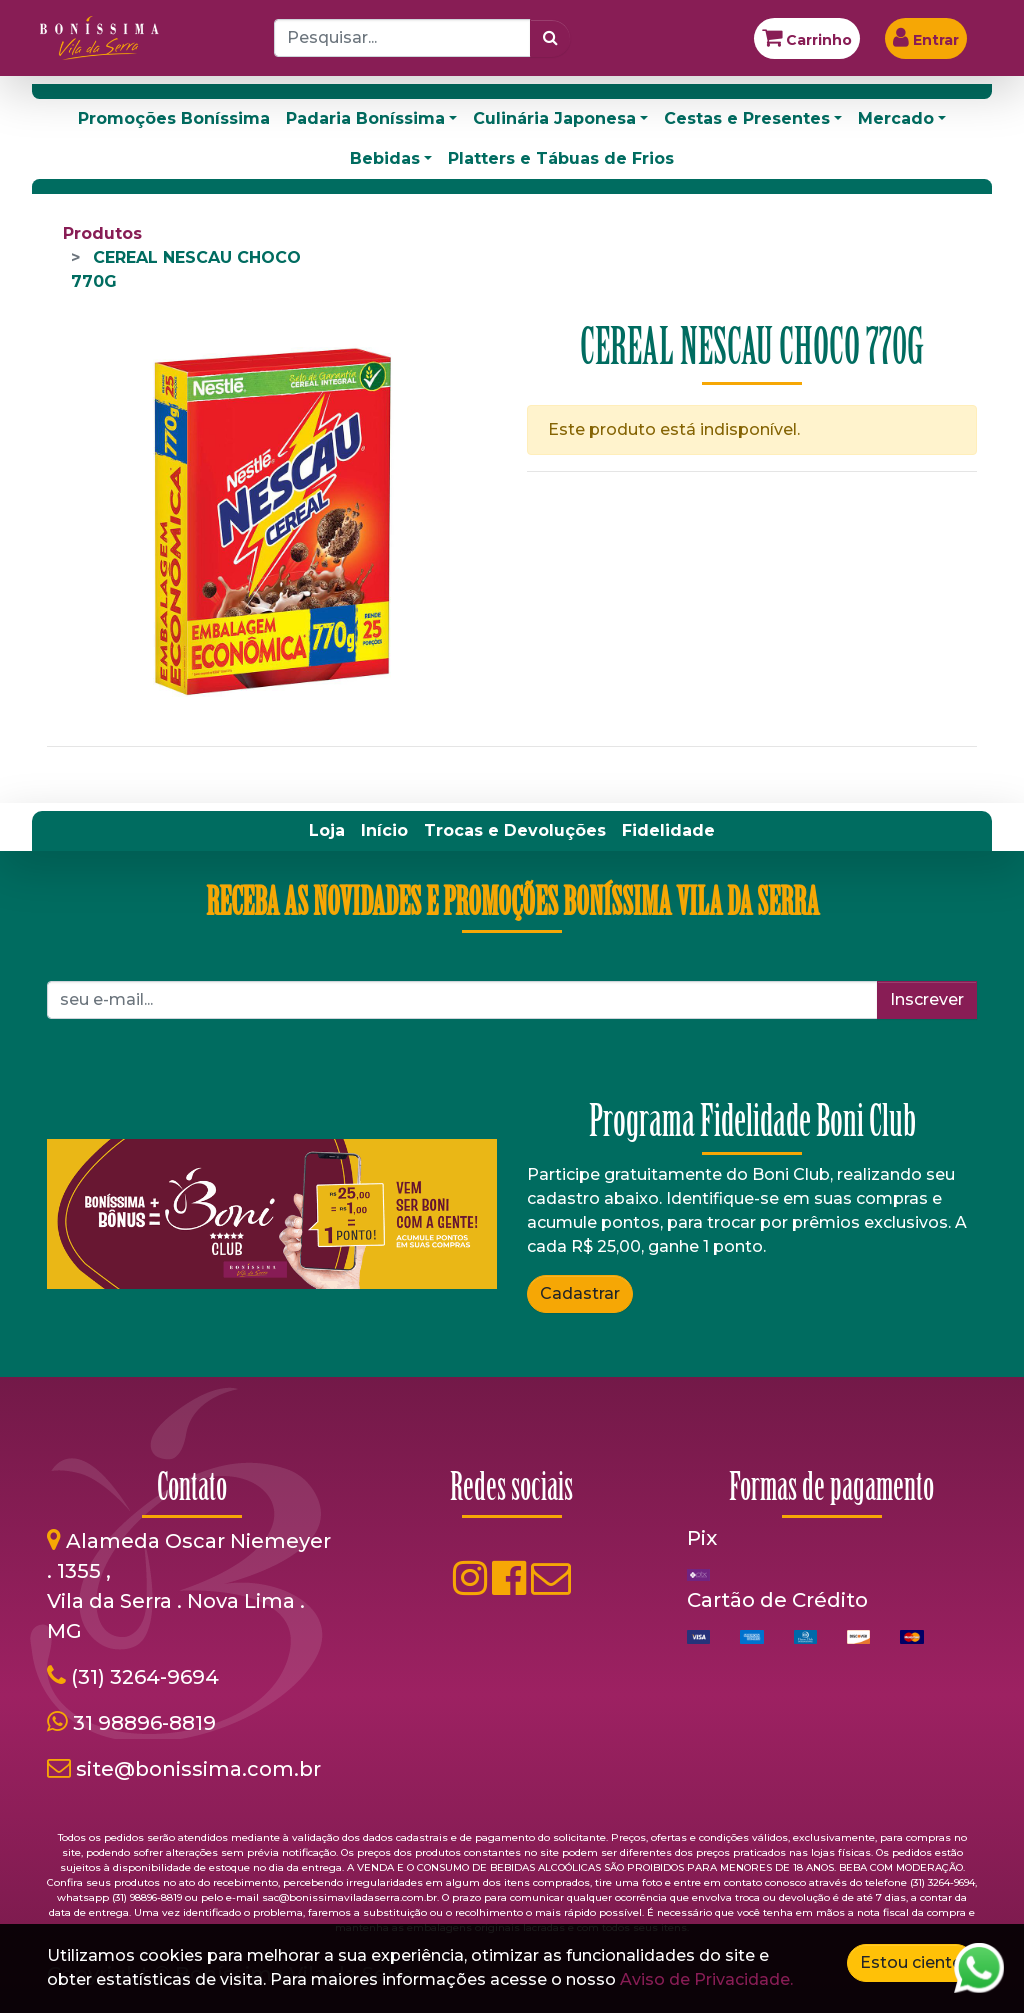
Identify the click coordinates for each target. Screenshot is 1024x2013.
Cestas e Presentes (747, 118)
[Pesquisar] (550, 38)
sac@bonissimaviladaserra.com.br (349, 1897)
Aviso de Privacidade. (706, 1979)
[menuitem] (327, 831)
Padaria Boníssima (365, 118)
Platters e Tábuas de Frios (561, 158)
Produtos (102, 233)
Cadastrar (580, 1293)
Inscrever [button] (927, 999)
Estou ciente (911, 1962)
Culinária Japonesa (554, 118)
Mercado (896, 118)
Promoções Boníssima (174, 118)
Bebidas (385, 158)
